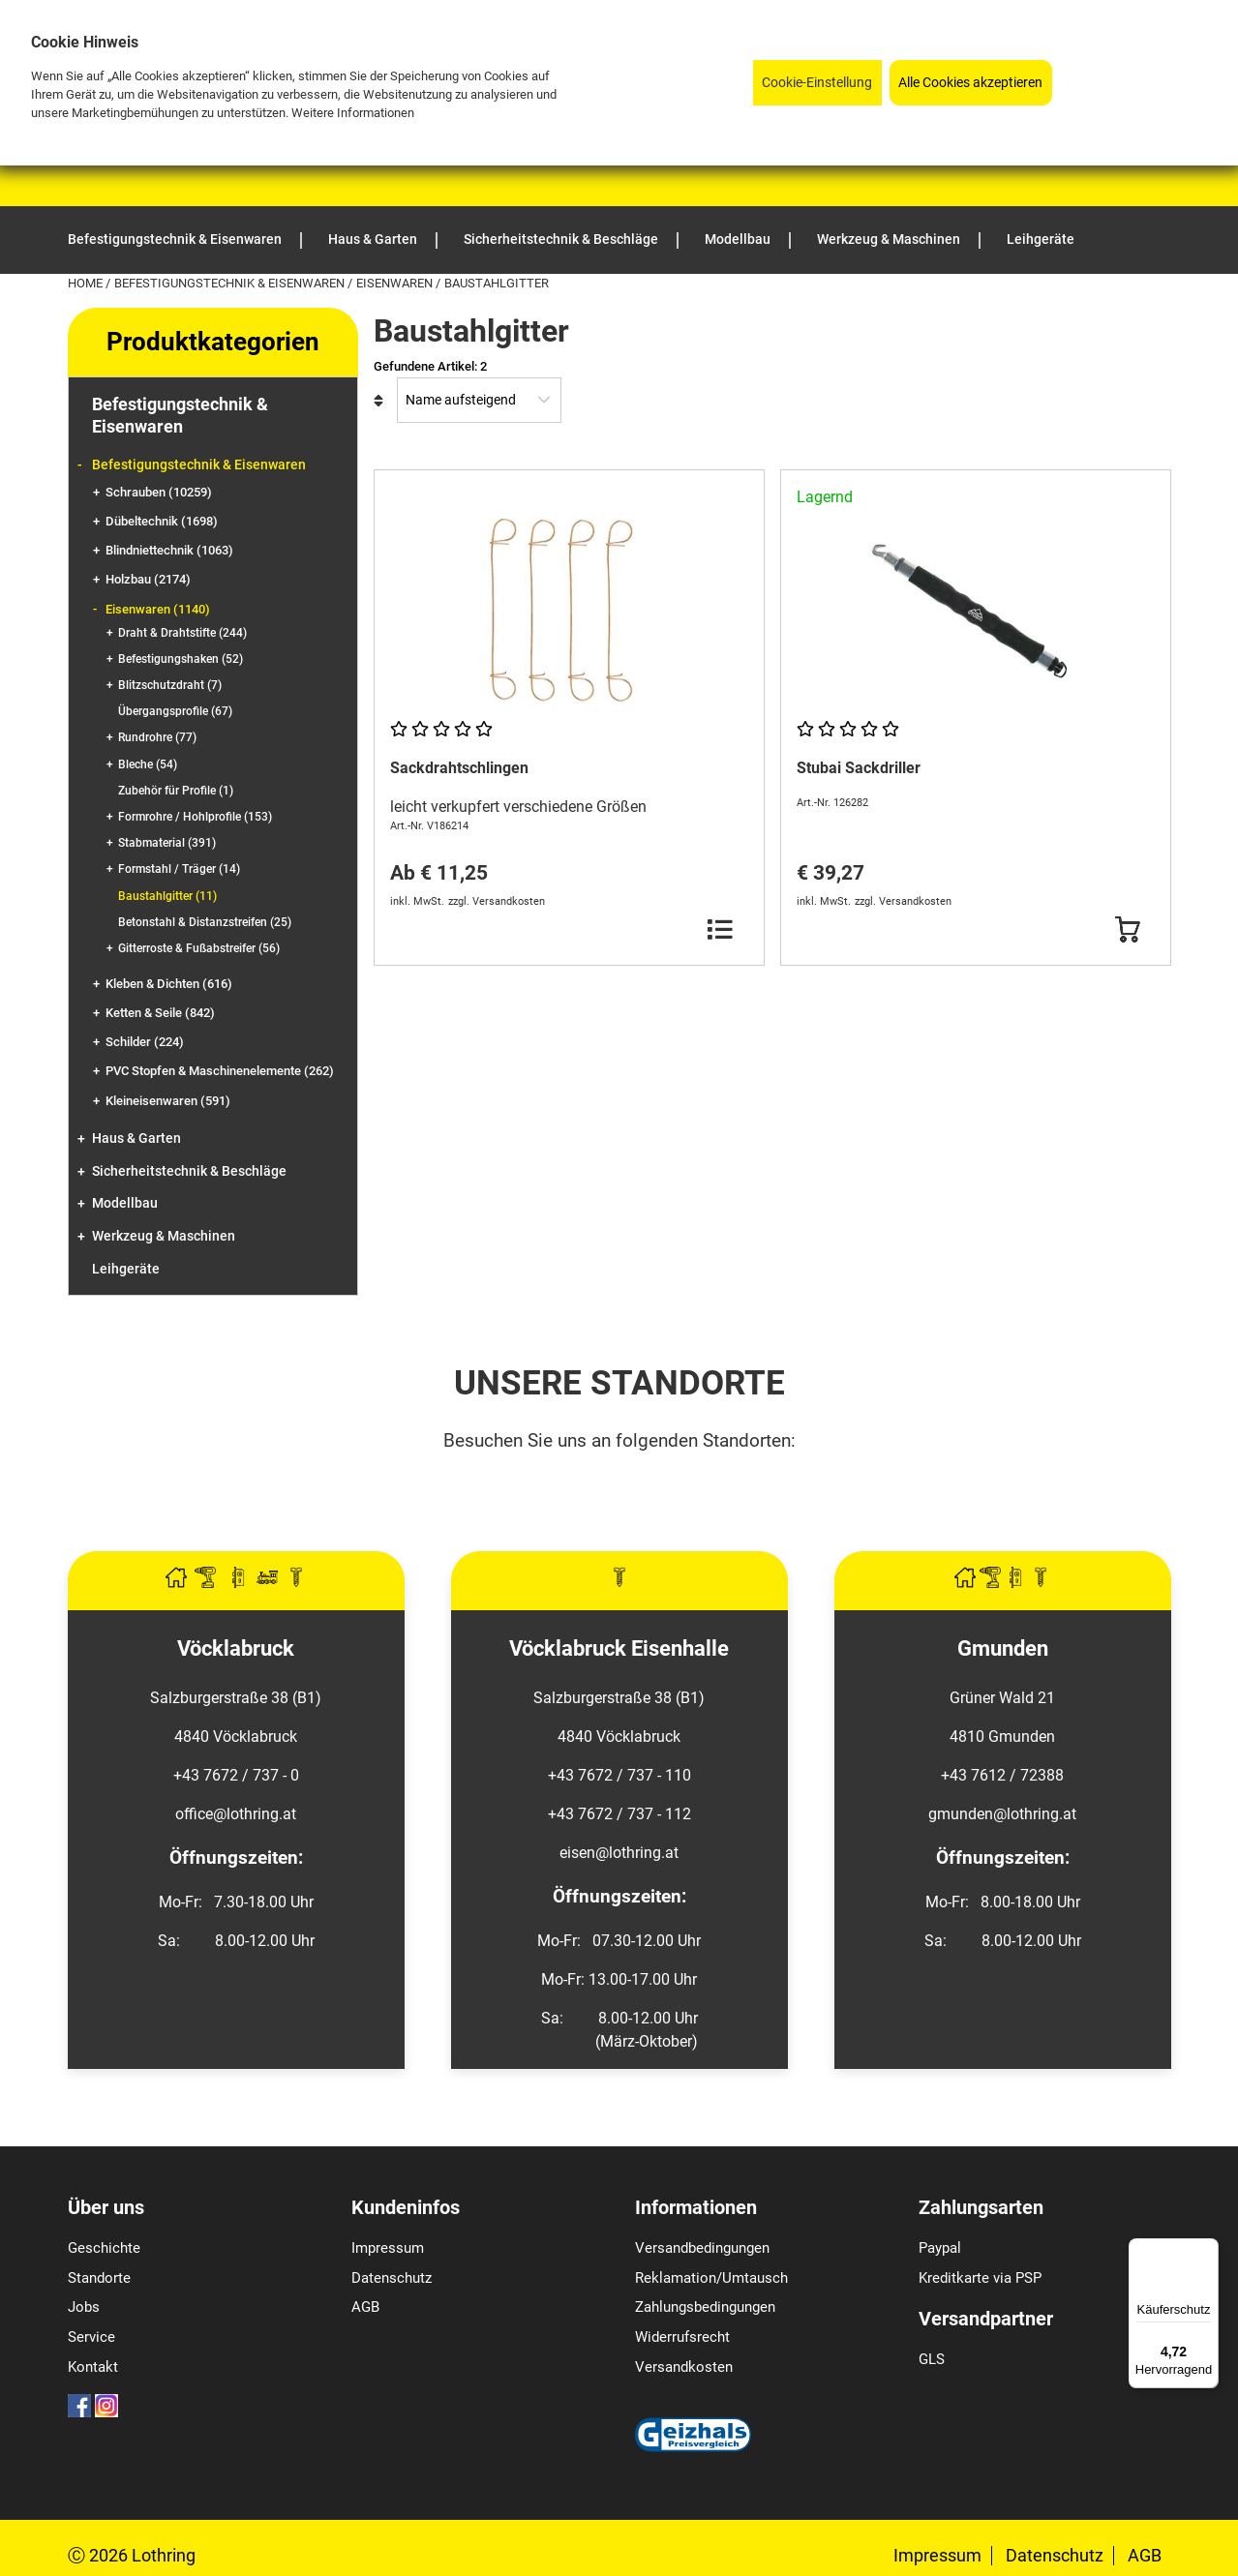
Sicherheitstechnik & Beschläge (189, 1171)
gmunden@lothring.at (1002, 1814)
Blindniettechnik (169, 550)
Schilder (145, 1041)
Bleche (147, 764)
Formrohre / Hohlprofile (195, 817)
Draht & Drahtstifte (182, 633)
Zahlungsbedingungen (705, 2307)
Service (91, 2337)
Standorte (99, 2278)
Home (87, 283)
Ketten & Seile (160, 1012)
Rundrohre (157, 737)
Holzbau (148, 579)
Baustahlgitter (167, 896)
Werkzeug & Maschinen (163, 1236)
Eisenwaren (396, 283)
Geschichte (104, 2248)
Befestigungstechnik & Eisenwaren (230, 283)
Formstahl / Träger (179, 869)
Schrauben (159, 492)
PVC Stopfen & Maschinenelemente (220, 1070)
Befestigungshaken (180, 659)
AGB (365, 2307)
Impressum (387, 2248)
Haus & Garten (136, 1138)
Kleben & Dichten (169, 983)
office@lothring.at (235, 1814)
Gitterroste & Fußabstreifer (199, 948)
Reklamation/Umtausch (711, 2278)
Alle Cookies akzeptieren (970, 83)
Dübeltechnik (162, 521)
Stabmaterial (167, 843)
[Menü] (1207, 2249)
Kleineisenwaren (168, 1100)
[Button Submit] (1127, 930)
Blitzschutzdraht (170, 685)
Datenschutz (391, 2278)
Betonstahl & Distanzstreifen (204, 922)
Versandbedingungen (702, 2248)
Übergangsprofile (175, 711)
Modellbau (125, 1203)
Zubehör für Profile (175, 790)
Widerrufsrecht (682, 2337)
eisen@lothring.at (619, 1852)
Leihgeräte (126, 1269)
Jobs (84, 2307)
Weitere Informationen (352, 112)
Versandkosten (684, 2367)
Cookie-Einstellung (817, 83)
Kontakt (93, 2367)
